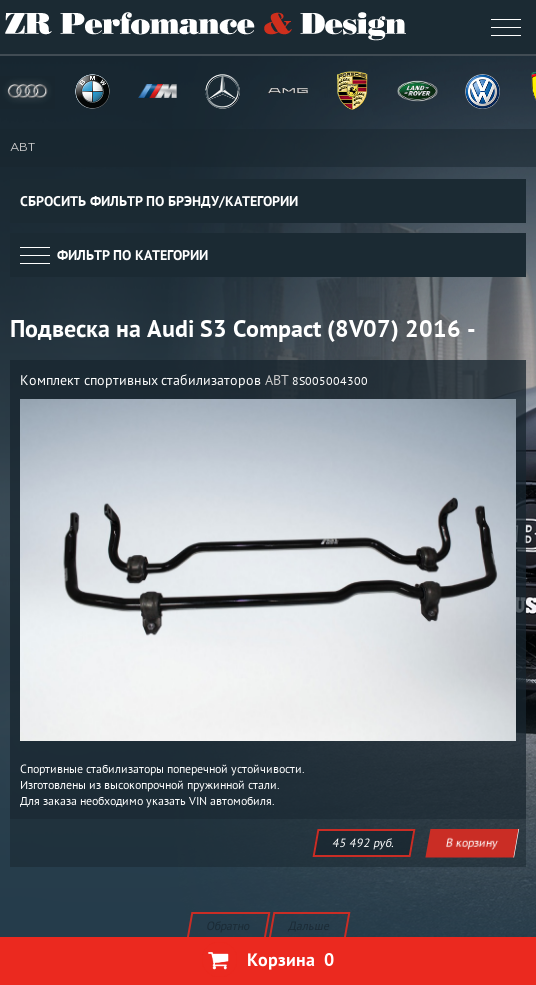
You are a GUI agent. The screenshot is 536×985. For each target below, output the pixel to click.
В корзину (472, 842)
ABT (22, 147)
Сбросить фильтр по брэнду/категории (159, 201)
